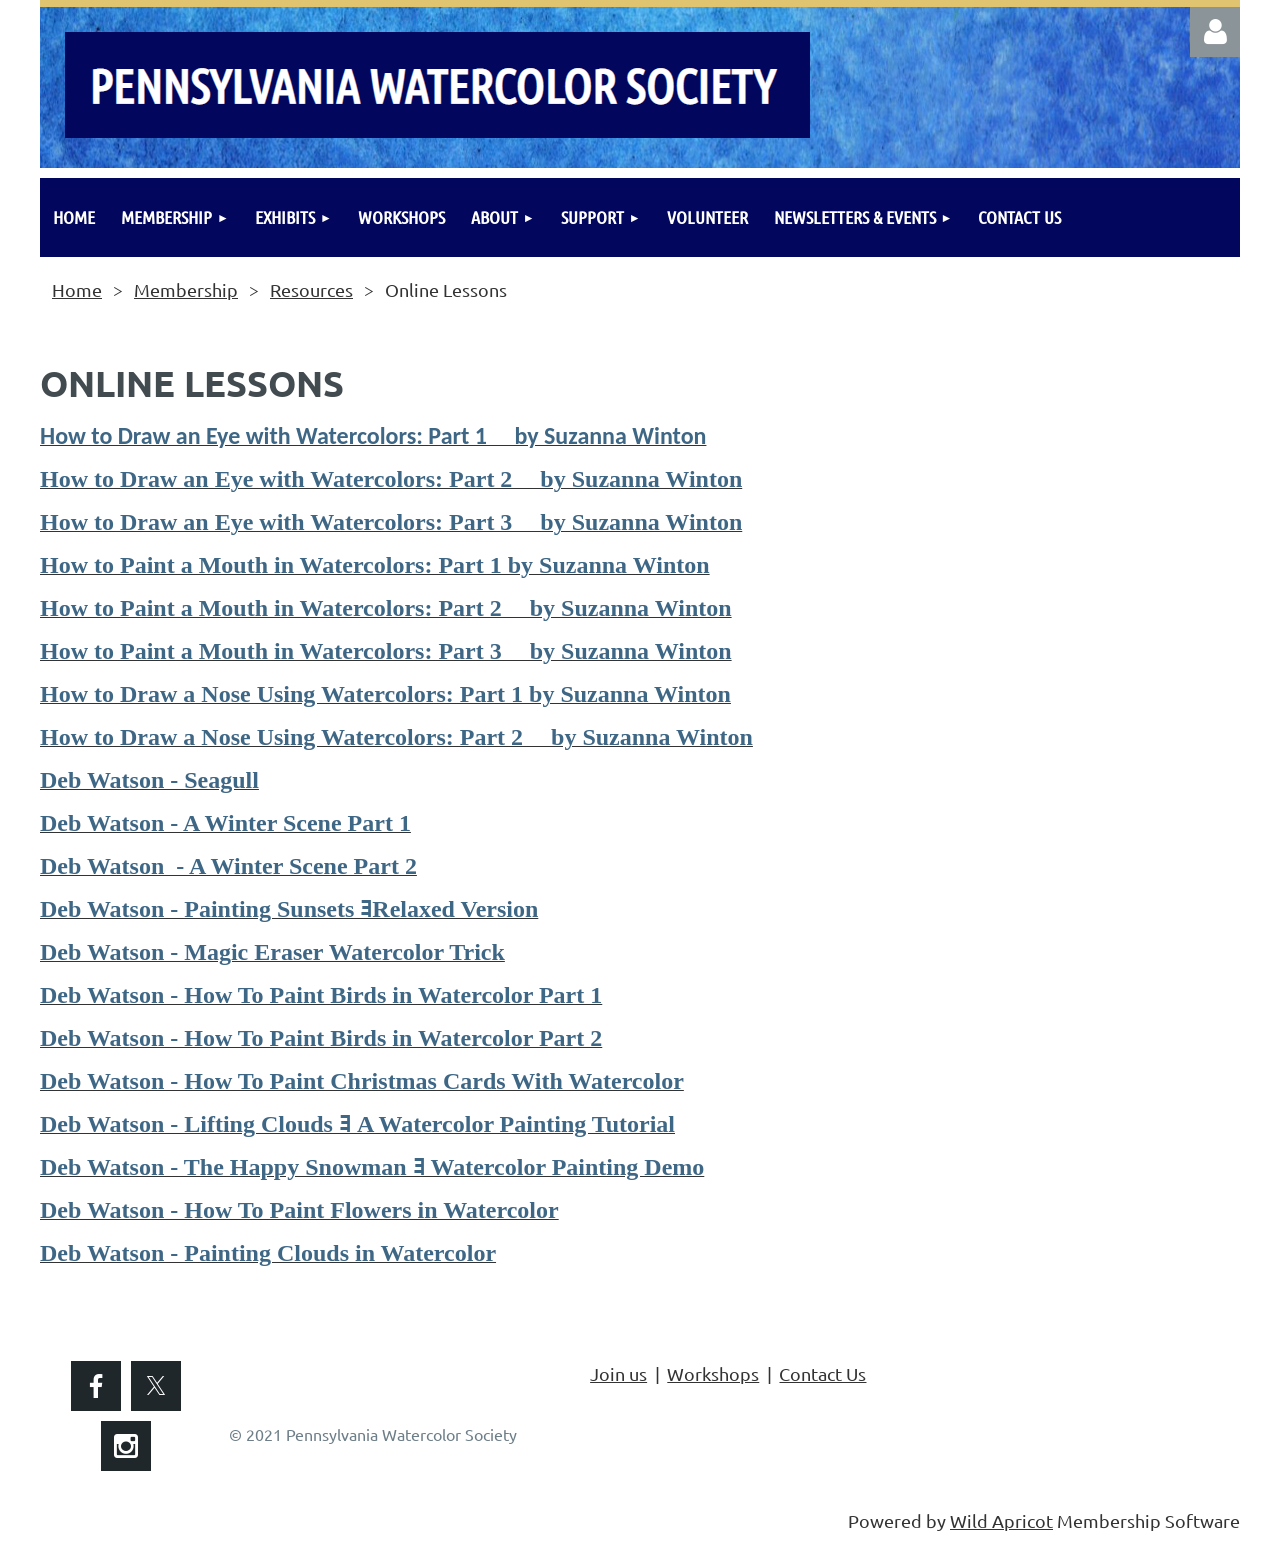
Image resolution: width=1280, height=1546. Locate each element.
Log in (1215, 32)
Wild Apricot (1001, 1520)
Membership (186, 289)
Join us (618, 1373)
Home (77, 289)
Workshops (713, 1373)
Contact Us (822, 1373)
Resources (311, 289)
